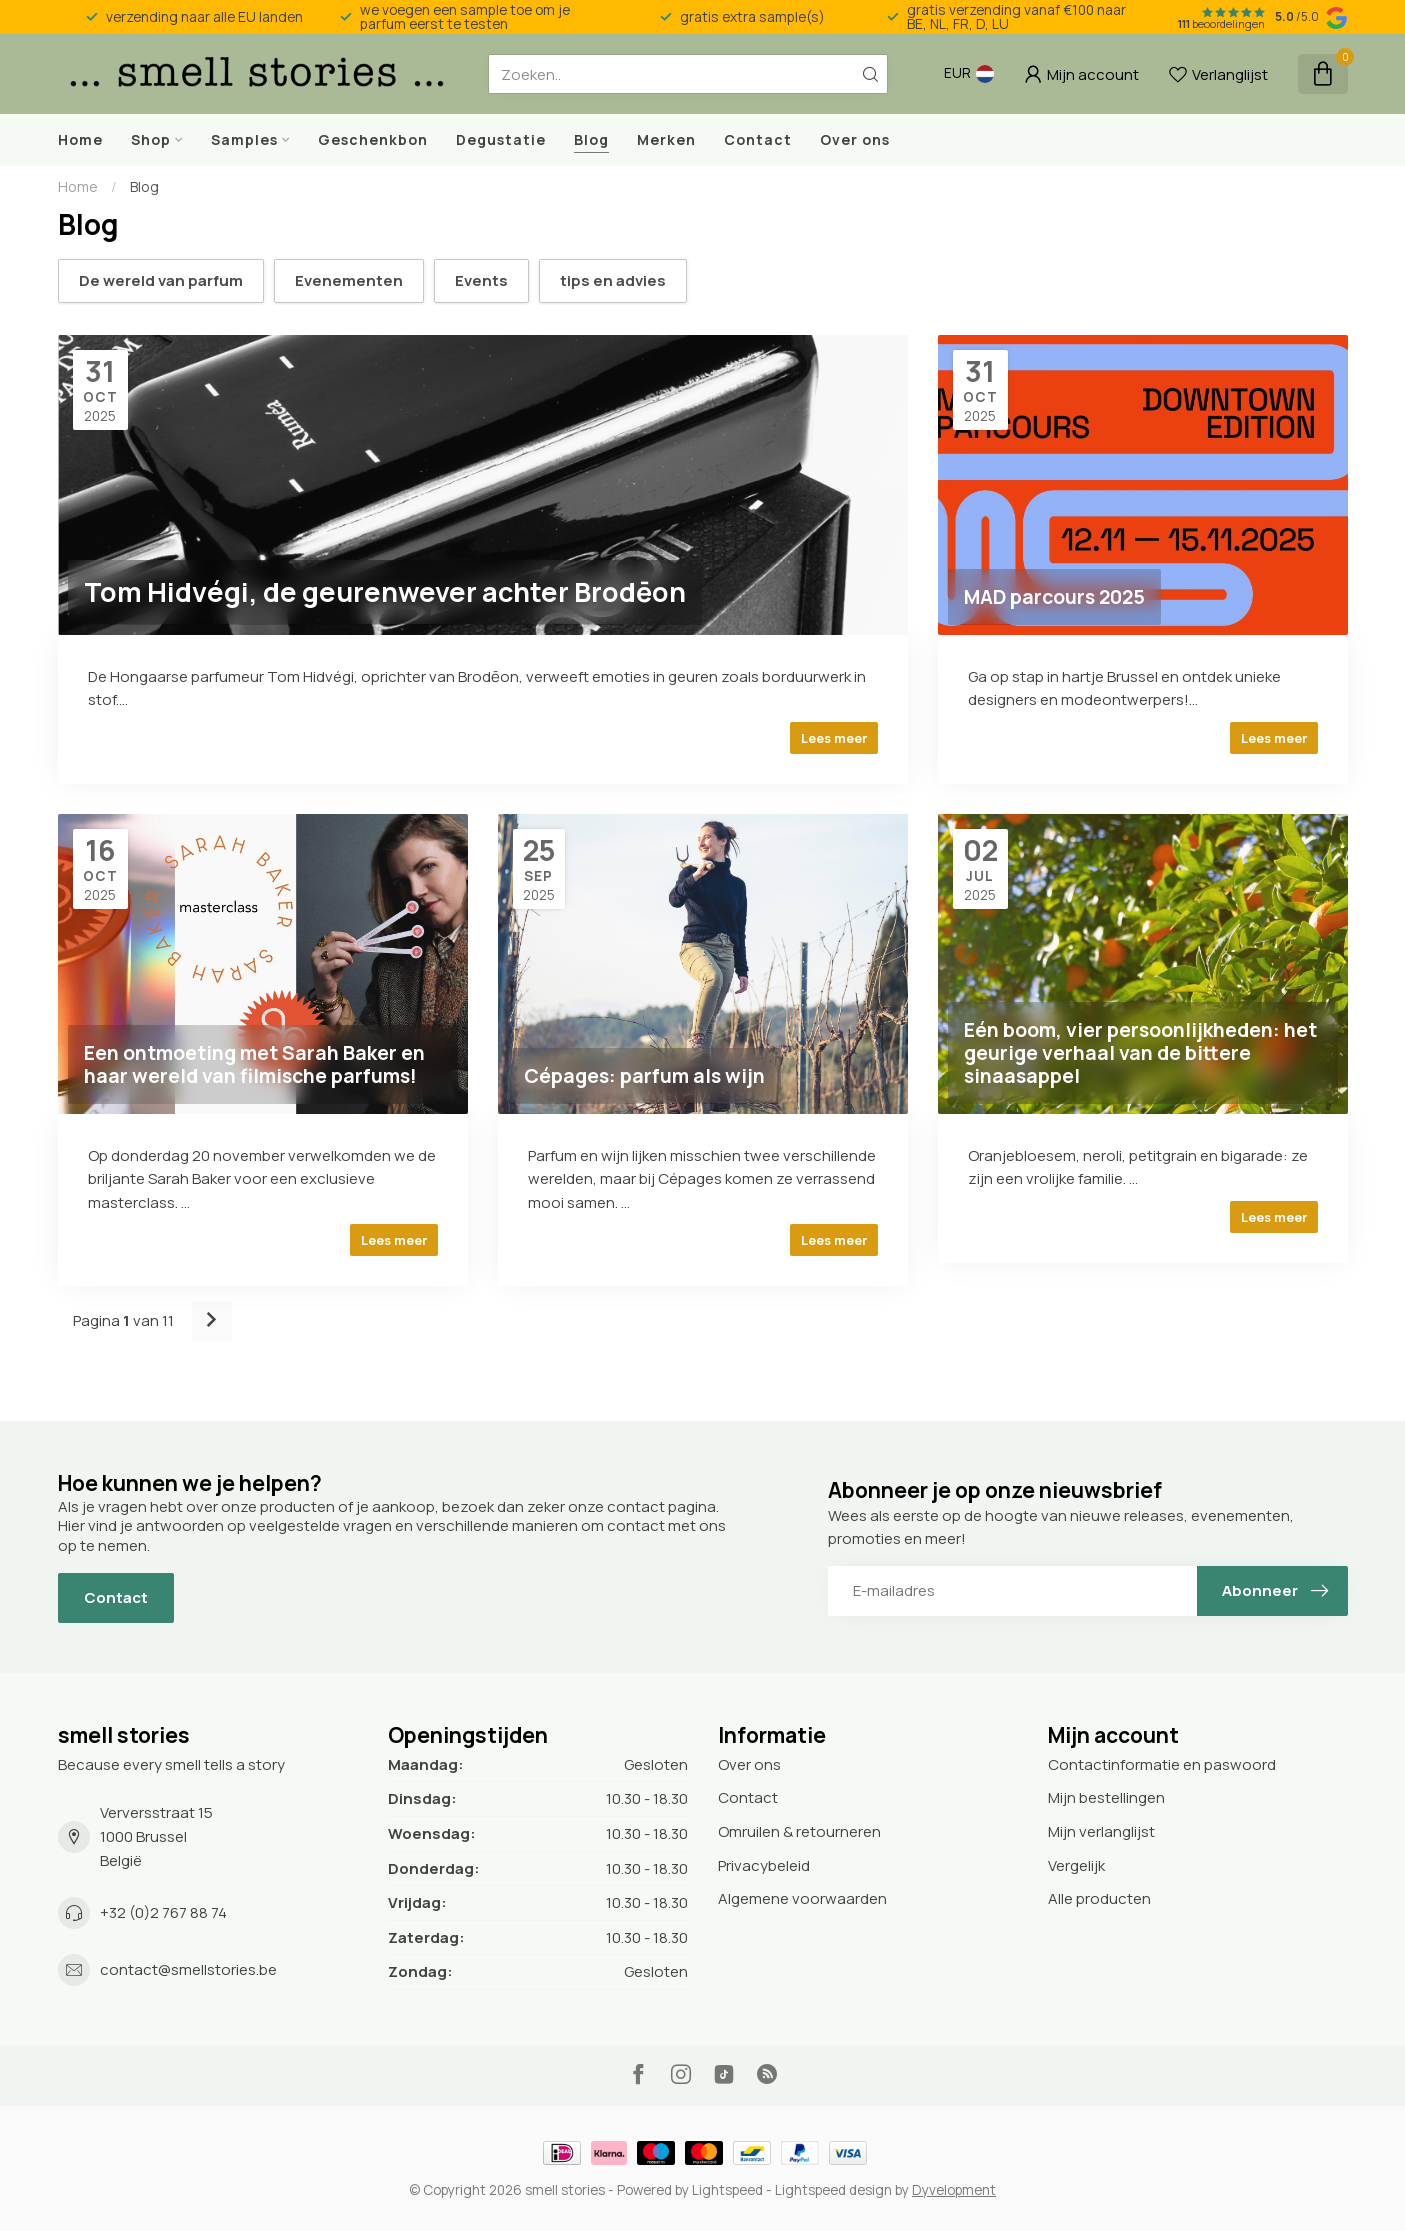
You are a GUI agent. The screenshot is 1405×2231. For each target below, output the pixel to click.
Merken (666, 139)
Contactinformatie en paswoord (1162, 1764)
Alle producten (1099, 1898)
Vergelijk (1076, 1865)
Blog (591, 139)
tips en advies (613, 280)
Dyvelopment (954, 2190)
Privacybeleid (764, 1865)
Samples (244, 139)
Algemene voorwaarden (802, 1898)
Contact (758, 139)
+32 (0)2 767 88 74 (163, 1912)
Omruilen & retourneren (799, 1831)
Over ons (855, 139)
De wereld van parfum (161, 280)
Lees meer (834, 738)
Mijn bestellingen (1106, 1797)
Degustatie (501, 139)
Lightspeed (727, 2190)
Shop (151, 139)
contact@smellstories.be (188, 1969)
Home (80, 139)
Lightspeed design (833, 2190)
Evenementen (349, 280)
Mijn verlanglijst (1101, 1831)
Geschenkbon (373, 139)
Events (481, 280)
